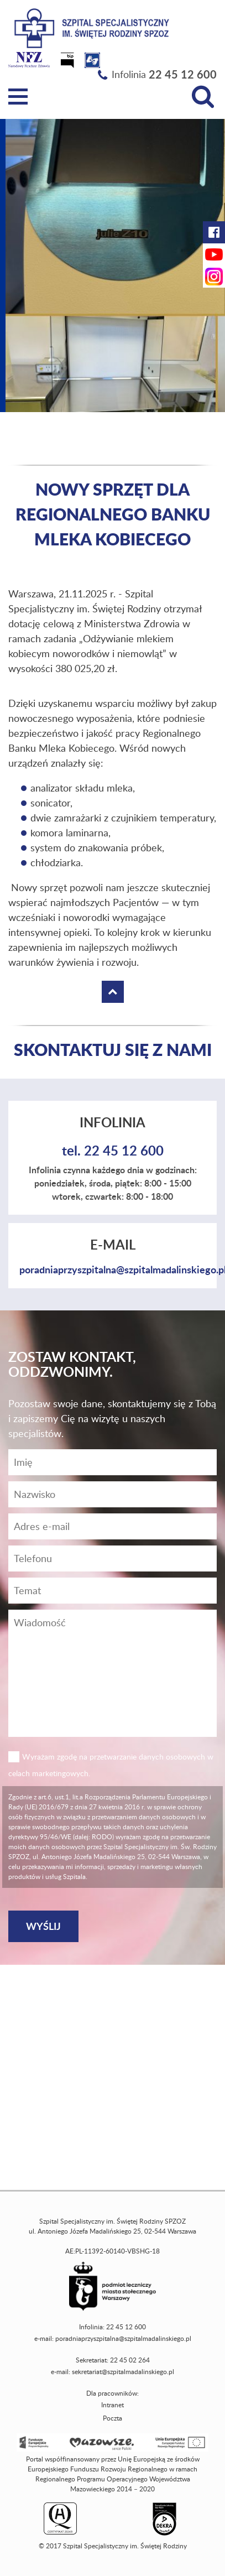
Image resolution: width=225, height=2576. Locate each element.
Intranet (112, 2405)
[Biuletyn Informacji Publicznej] (68, 63)
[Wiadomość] (112, 1558)
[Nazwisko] (112, 1494)
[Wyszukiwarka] (203, 97)
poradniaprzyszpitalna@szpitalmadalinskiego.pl (123, 2338)
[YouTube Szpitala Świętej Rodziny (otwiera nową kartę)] (214, 254)
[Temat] (112, 1591)
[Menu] (18, 97)
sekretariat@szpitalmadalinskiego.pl (123, 2371)
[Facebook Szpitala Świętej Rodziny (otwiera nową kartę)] (214, 232)
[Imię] (112, 1462)
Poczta (112, 2418)
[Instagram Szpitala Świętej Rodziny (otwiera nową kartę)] (214, 277)
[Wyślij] (43, 1926)
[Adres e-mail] (112, 1526)
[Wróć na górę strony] (113, 992)
